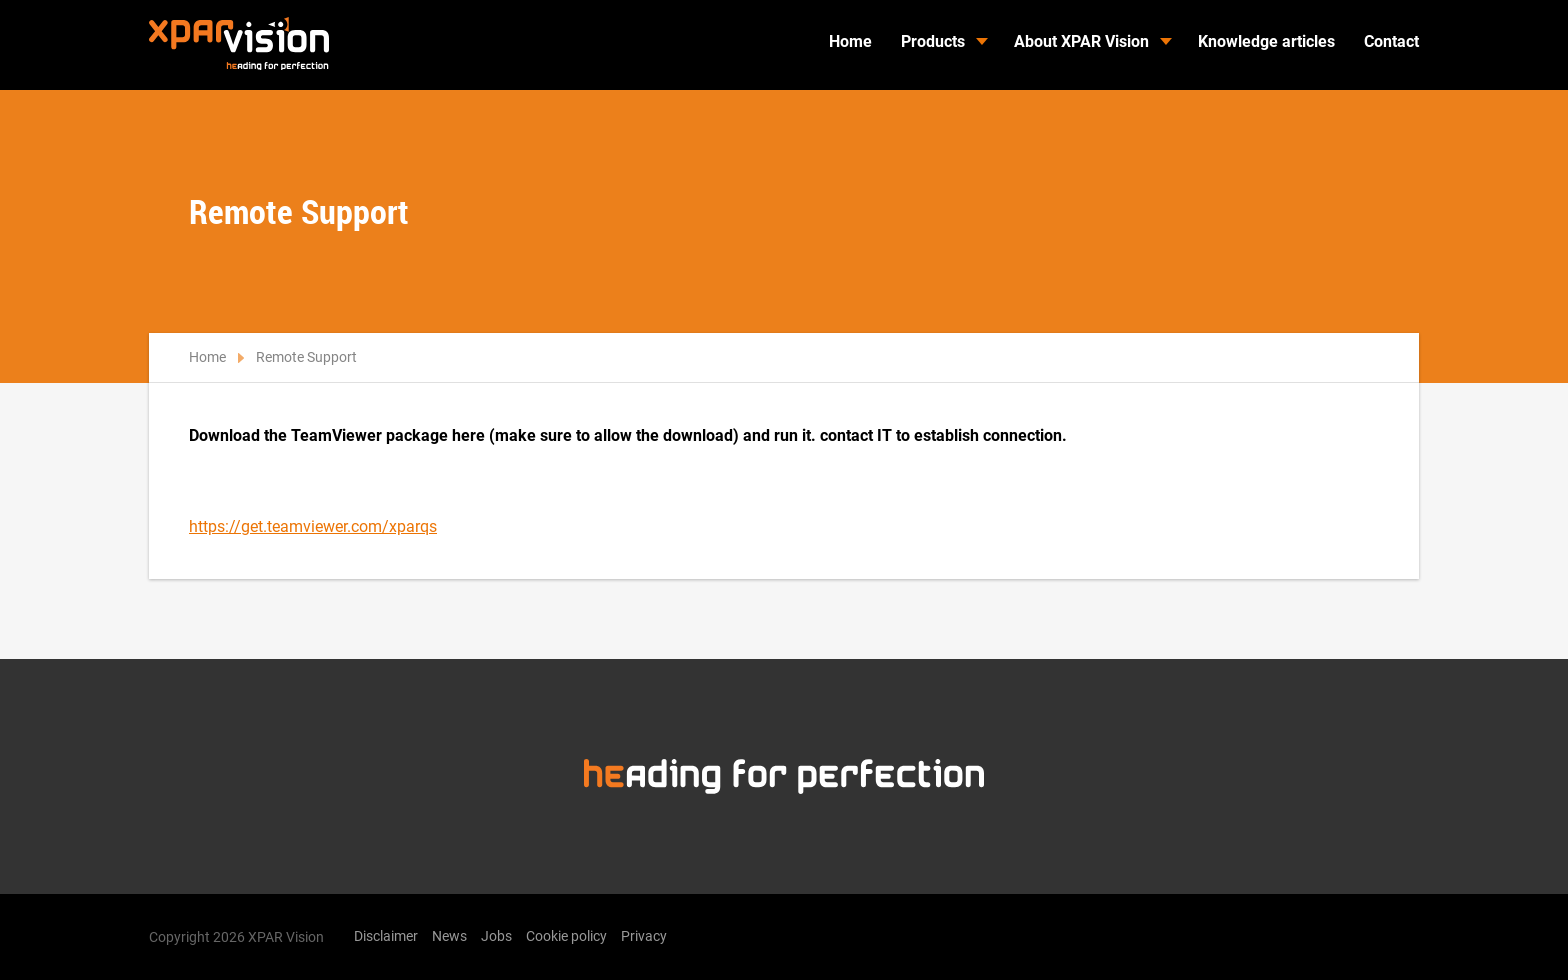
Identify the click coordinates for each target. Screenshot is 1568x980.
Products (933, 41)
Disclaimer (386, 936)
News (449, 936)
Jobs (496, 936)
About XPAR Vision (1081, 41)
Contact (1391, 41)
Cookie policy (566, 936)
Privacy (644, 936)
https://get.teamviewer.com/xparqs (313, 526)
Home (850, 41)
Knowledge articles (1266, 41)
